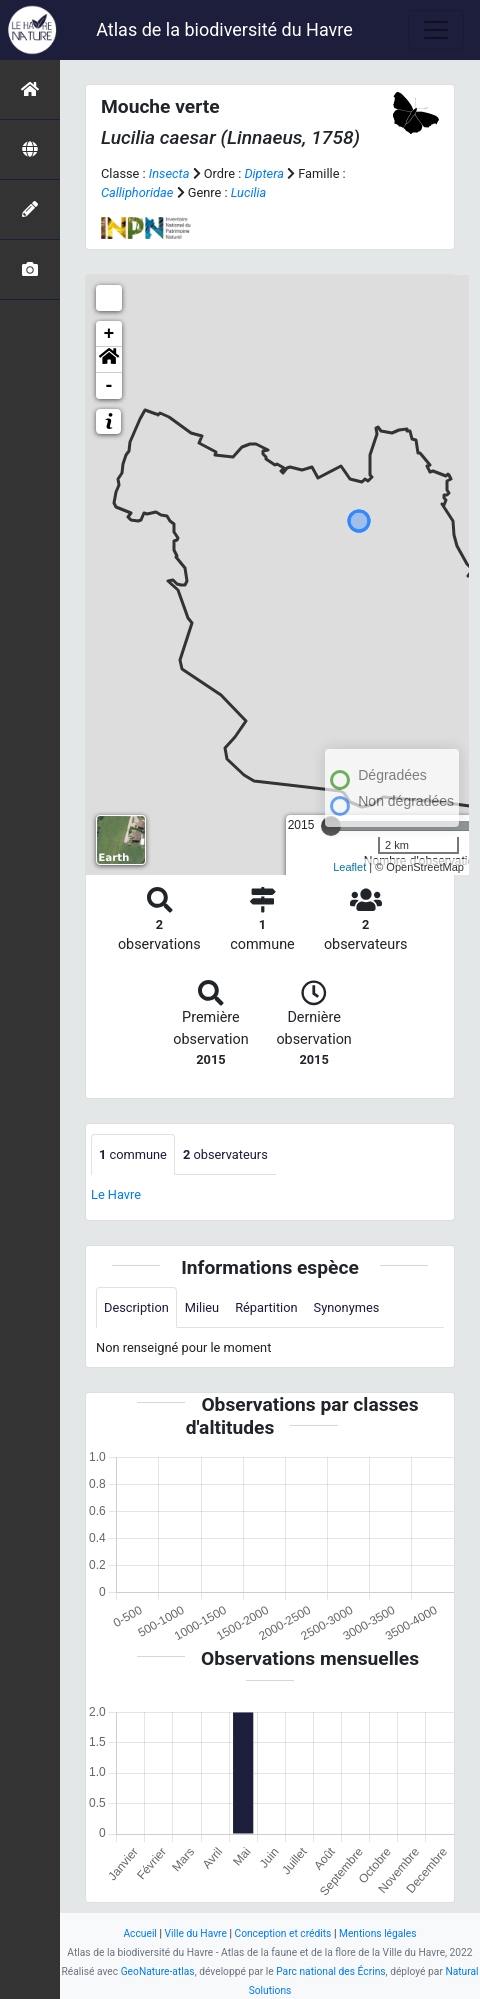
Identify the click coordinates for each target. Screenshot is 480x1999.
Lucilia (249, 192)
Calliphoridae (137, 192)
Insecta (169, 173)
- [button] (109, 386)
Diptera (264, 173)
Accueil (139, 1933)
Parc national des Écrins (330, 1971)
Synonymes (347, 1307)
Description (136, 1307)
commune (133, 1154)
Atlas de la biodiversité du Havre (224, 29)
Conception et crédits (282, 1933)
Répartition (266, 1307)
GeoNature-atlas (158, 1971)
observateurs (225, 1154)
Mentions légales (378, 1933)
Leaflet (349, 867)
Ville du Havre (195, 1933)
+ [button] (109, 334)
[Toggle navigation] (436, 30)
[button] (109, 360)
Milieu (202, 1307)
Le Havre (116, 1194)
